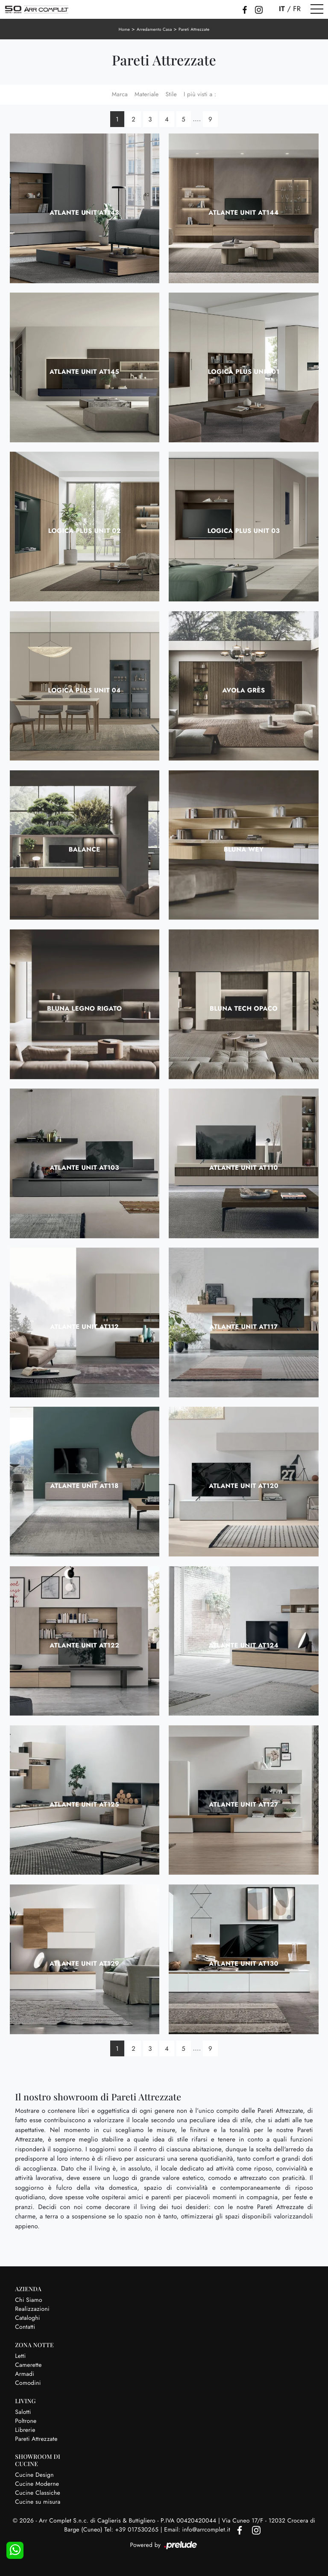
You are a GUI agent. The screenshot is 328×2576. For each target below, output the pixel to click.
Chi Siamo (28, 2300)
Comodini (28, 2383)
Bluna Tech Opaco (244, 1008)
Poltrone (25, 2421)
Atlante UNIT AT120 (243, 1486)
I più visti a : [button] (200, 94)
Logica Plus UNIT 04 (84, 690)
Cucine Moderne (37, 2484)
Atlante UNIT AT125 (84, 1804)
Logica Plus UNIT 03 (244, 530)
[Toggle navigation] (316, 9)
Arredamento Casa (154, 29)
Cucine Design (34, 2475)
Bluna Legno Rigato (84, 1008)
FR (297, 9)
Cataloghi (27, 2318)
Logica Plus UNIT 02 (84, 530)
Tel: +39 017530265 (132, 2530)
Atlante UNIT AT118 (84, 1486)
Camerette (28, 2365)
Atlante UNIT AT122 (84, 1645)
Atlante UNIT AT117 (243, 1326)
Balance (84, 849)
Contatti (25, 2327)
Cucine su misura (37, 2502)
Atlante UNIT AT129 (84, 1963)
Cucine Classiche (37, 2493)
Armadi (24, 2374)
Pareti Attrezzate (194, 29)
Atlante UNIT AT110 (243, 1167)
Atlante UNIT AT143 (84, 212)
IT (282, 9)
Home (124, 29)
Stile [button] (171, 94)
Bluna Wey (244, 849)
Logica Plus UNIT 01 (244, 371)
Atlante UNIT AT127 (243, 1804)
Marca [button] (120, 94)
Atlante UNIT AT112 (84, 1326)
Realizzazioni (32, 2309)
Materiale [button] (147, 94)
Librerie (25, 2430)
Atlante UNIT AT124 (244, 1645)
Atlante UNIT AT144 (243, 212)
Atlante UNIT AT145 (84, 371)
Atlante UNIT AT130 (243, 1963)
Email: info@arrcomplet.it (198, 2530)
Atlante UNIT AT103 (84, 1167)
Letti (20, 2356)
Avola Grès (243, 690)
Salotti (23, 2412)
